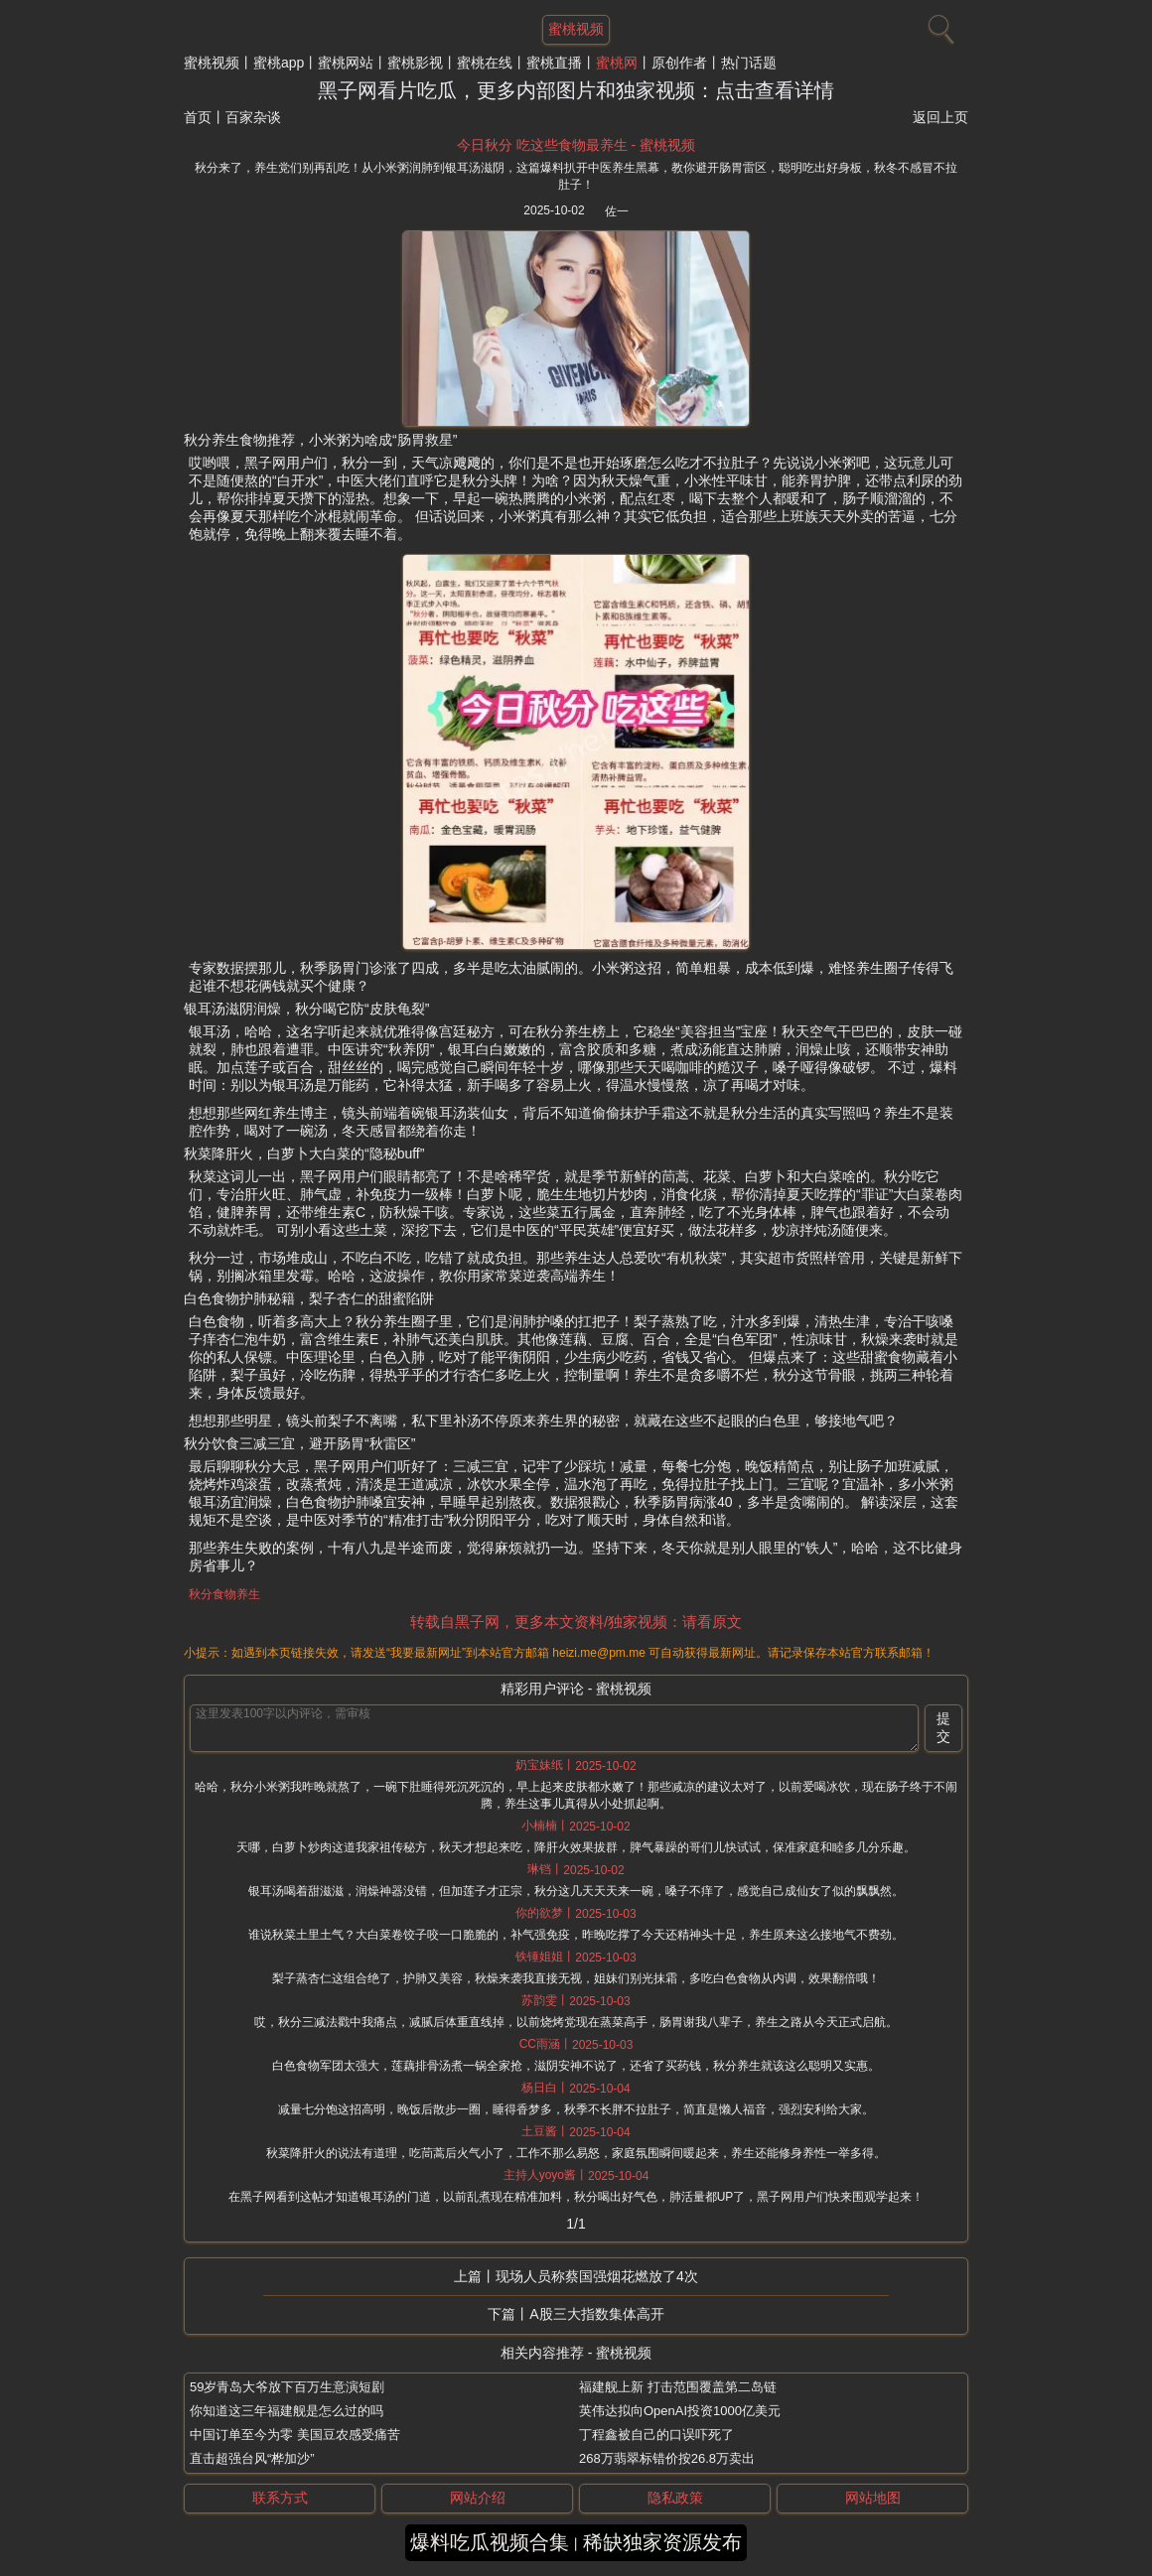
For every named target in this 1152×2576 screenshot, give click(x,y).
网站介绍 (477, 2498)
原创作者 (679, 62)
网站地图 (873, 2498)
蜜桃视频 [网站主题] (576, 29)
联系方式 (280, 2498)
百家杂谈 (253, 117)
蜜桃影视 (415, 62)
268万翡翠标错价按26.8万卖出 (667, 2458)
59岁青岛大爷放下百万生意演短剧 (287, 2386)
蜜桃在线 (484, 62)
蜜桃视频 (211, 62)
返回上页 (940, 117)
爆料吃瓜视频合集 (489, 2542)
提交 (943, 1727)
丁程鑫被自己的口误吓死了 (656, 2434)
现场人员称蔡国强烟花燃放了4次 (597, 2276)
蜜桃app (278, 62)
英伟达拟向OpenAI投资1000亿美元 (680, 2410)
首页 (198, 117)
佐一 (617, 211)
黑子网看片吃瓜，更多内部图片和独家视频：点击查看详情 (576, 90)
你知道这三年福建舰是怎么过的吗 (286, 2410)
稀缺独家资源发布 (662, 2542)
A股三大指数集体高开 (596, 2314)
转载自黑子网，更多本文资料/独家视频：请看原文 (576, 1621)
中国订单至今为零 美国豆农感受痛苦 (295, 2434)
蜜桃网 (617, 62)
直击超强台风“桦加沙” (252, 2458)
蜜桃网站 (345, 62)
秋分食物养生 (224, 1594)
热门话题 (749, 62)
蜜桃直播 (554, 62)
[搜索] (938, 25)
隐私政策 (675, 2498)
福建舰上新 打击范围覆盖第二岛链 (678, 2386)
